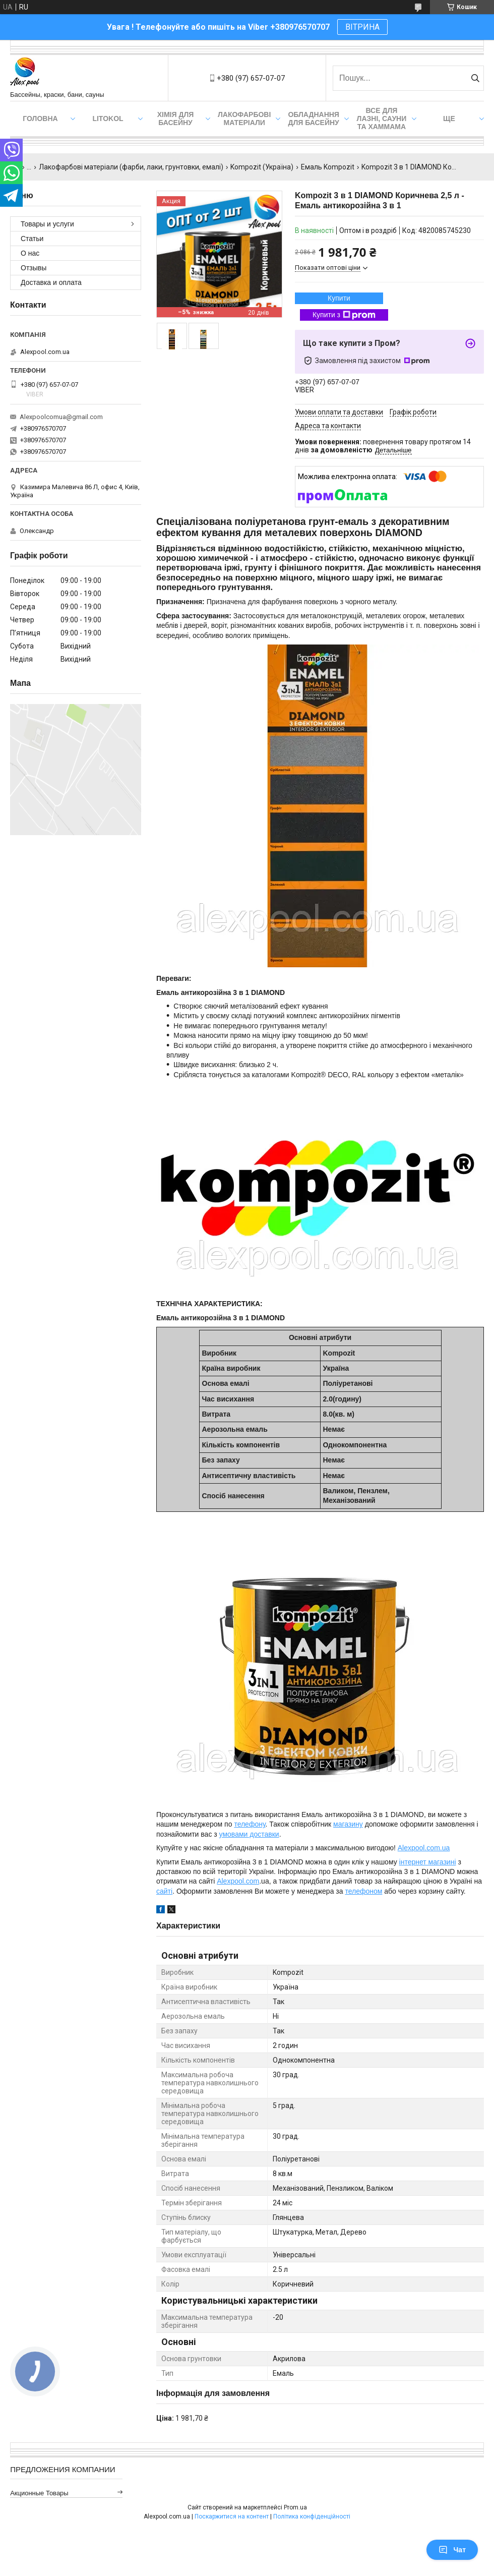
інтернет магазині (427, 1862)
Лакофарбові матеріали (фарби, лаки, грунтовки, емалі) (131, 167)
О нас (30, 253)
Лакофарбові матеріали (244, 118)
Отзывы (33, 268)
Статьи (32, 239)
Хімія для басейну (175, 118)
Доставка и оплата (51, 282)
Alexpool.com (238, 1881)
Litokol (107, 118)
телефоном (363, 1891)
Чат (452, 2549)
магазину (348, 1824)
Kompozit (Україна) (261, 167)
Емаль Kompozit (327, 167)
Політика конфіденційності (311, 2516)
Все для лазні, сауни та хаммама (382, 118)
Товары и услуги (47, 224)
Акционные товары (39, 2493)
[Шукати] (475, 78)
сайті (164, 1891)
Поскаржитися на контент (232, 2516)
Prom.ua (295, 2507)
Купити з (344, 315)
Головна (40, 118)
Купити (339, 298)
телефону (249, 1824)
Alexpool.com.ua (424, 1848)
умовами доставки (249, 1834)
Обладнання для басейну (313, 118)
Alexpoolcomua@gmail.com (61, 417)
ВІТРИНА (362, 27)
